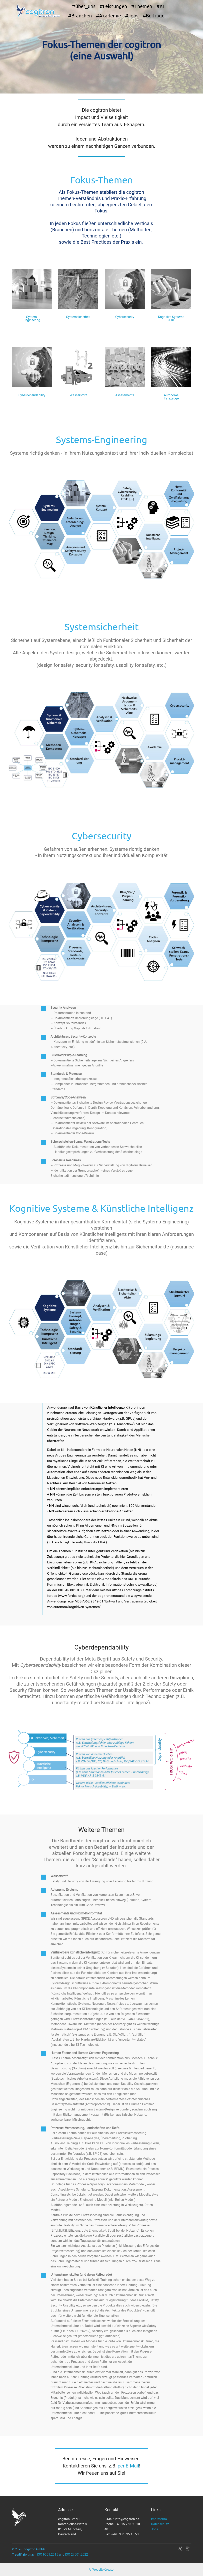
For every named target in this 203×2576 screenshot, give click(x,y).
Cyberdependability (31, 395)
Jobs (154, 2529)
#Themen (161, 6)
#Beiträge (173, 16)
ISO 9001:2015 (47, 2554)
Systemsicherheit (78, 317)
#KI (179, 6)
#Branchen (99, 16)
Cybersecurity (124, 317)
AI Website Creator (101, 2569)
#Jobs (151, 16)
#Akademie (128, 16)
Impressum (159, 2519)
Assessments (124, 395)
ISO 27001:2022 (76, 2554)
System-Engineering (32, 318)
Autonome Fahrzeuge (171, 396)
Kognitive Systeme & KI (171, 318)
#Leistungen (133, 6)
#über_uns (103, 6)
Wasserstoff (78, 395)
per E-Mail (128, 2466)
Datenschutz (160, 2524)
